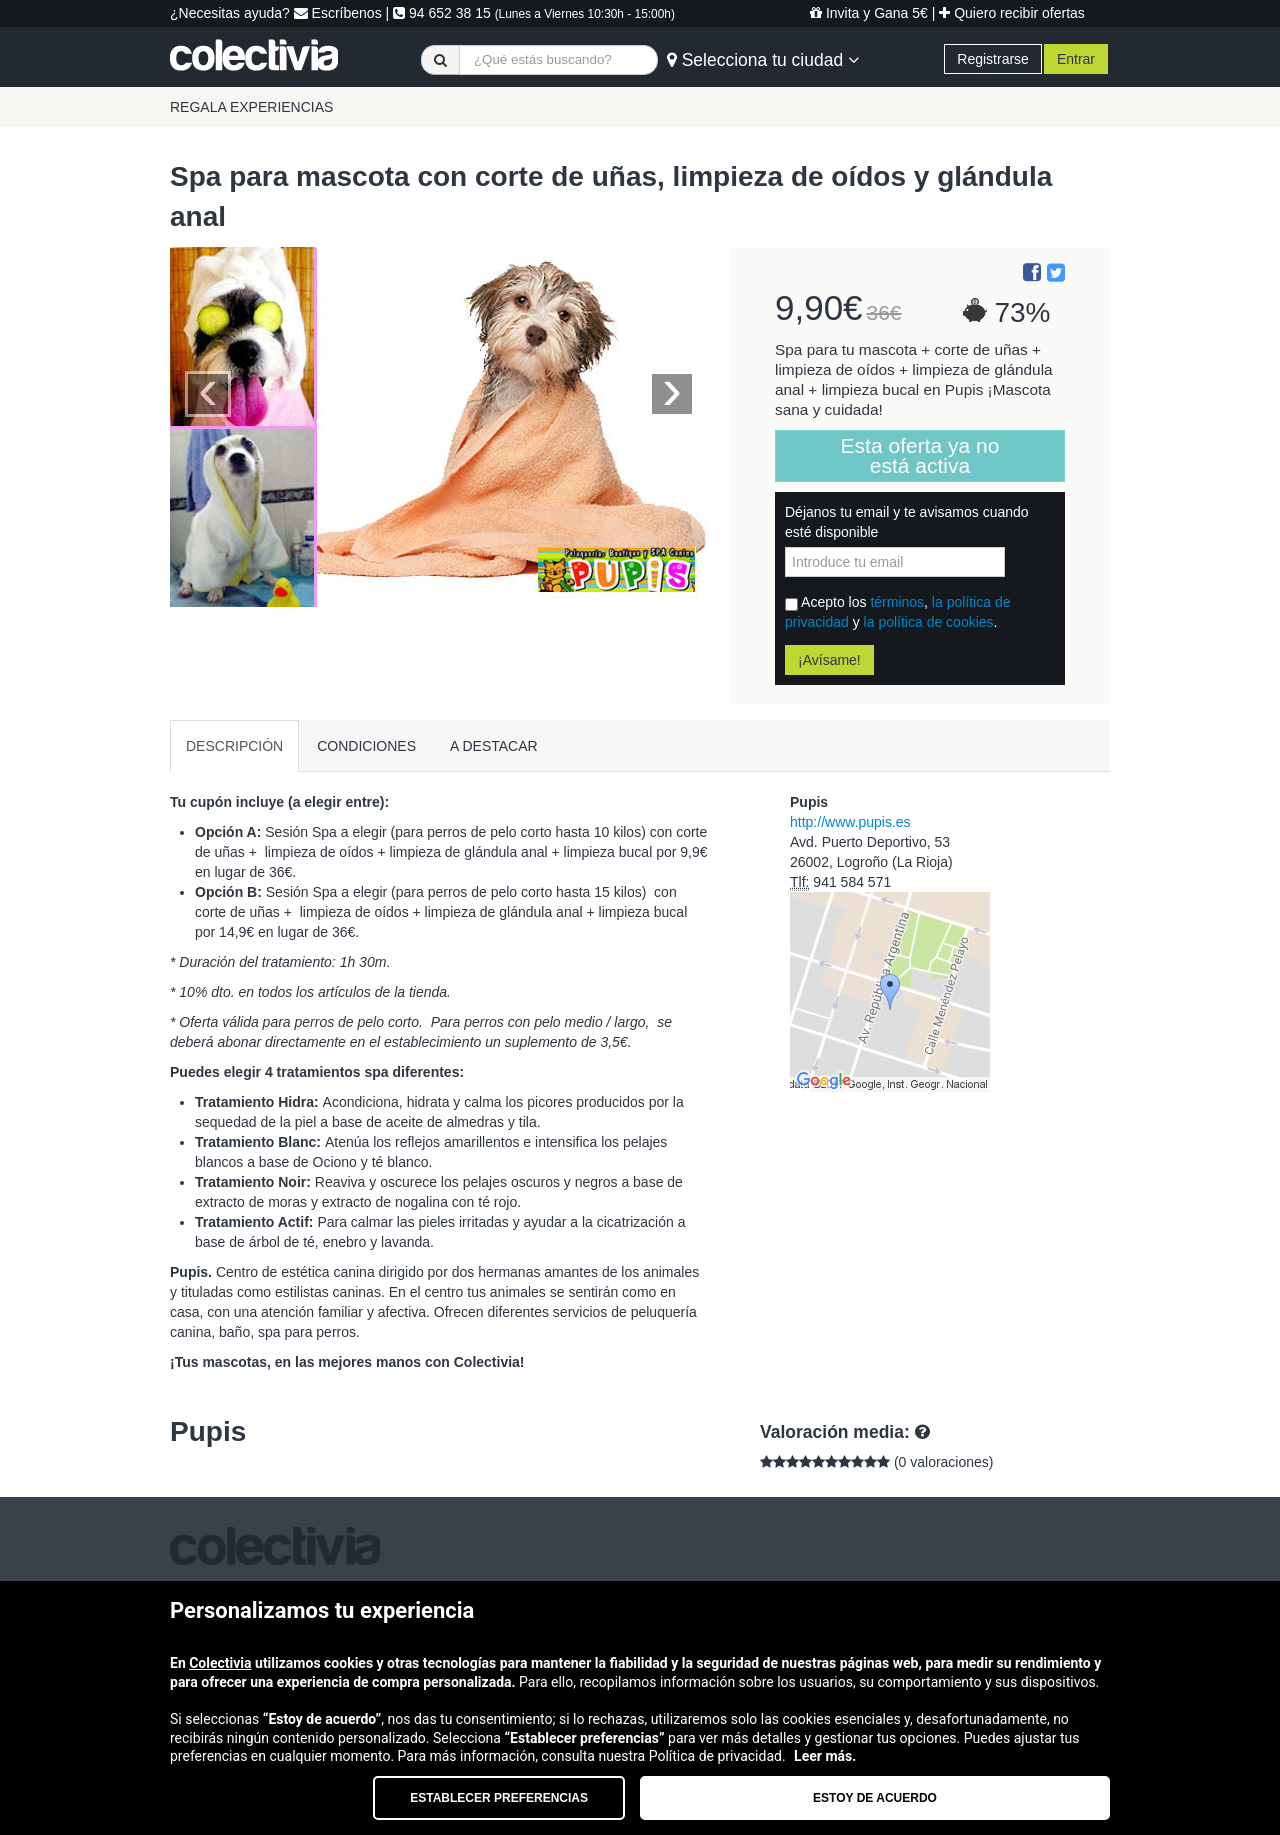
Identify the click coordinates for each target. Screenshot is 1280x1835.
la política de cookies (929, 622)
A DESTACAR (494, 746)
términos (897, 602)
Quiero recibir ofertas (1012, 13)
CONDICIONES (366, 746)
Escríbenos (338, 13)
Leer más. (825, 1756)
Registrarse (993, 59)
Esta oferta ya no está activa (920, 455)
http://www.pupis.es (850, 822)
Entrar (1076, 59)
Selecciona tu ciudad (763, 60)
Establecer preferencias (499, 1798)
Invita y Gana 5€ (869, 13)
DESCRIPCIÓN (234, 746)
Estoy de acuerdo (875, 1798)
